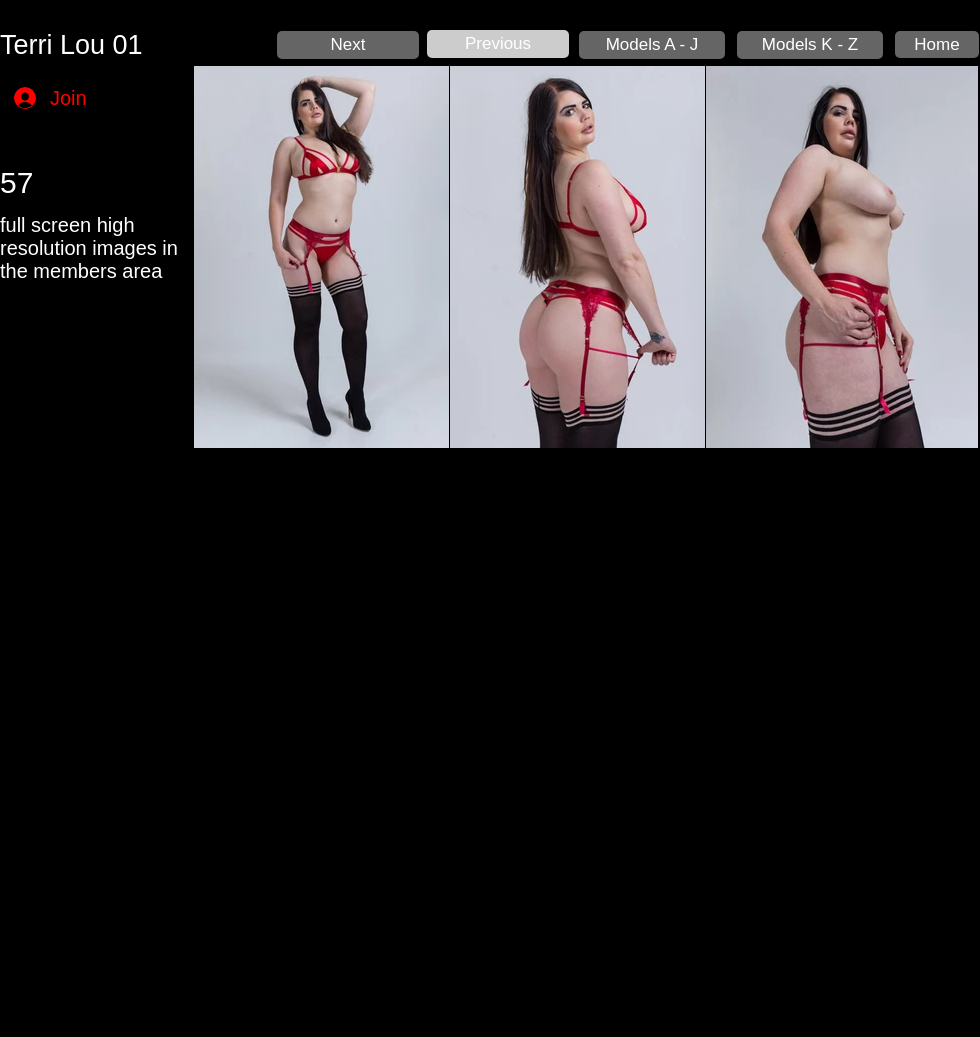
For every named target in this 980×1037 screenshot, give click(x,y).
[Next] (348, 45)
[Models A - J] (652, 45)
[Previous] (498, 44)
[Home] (937, 44)
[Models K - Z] (810, 45)
